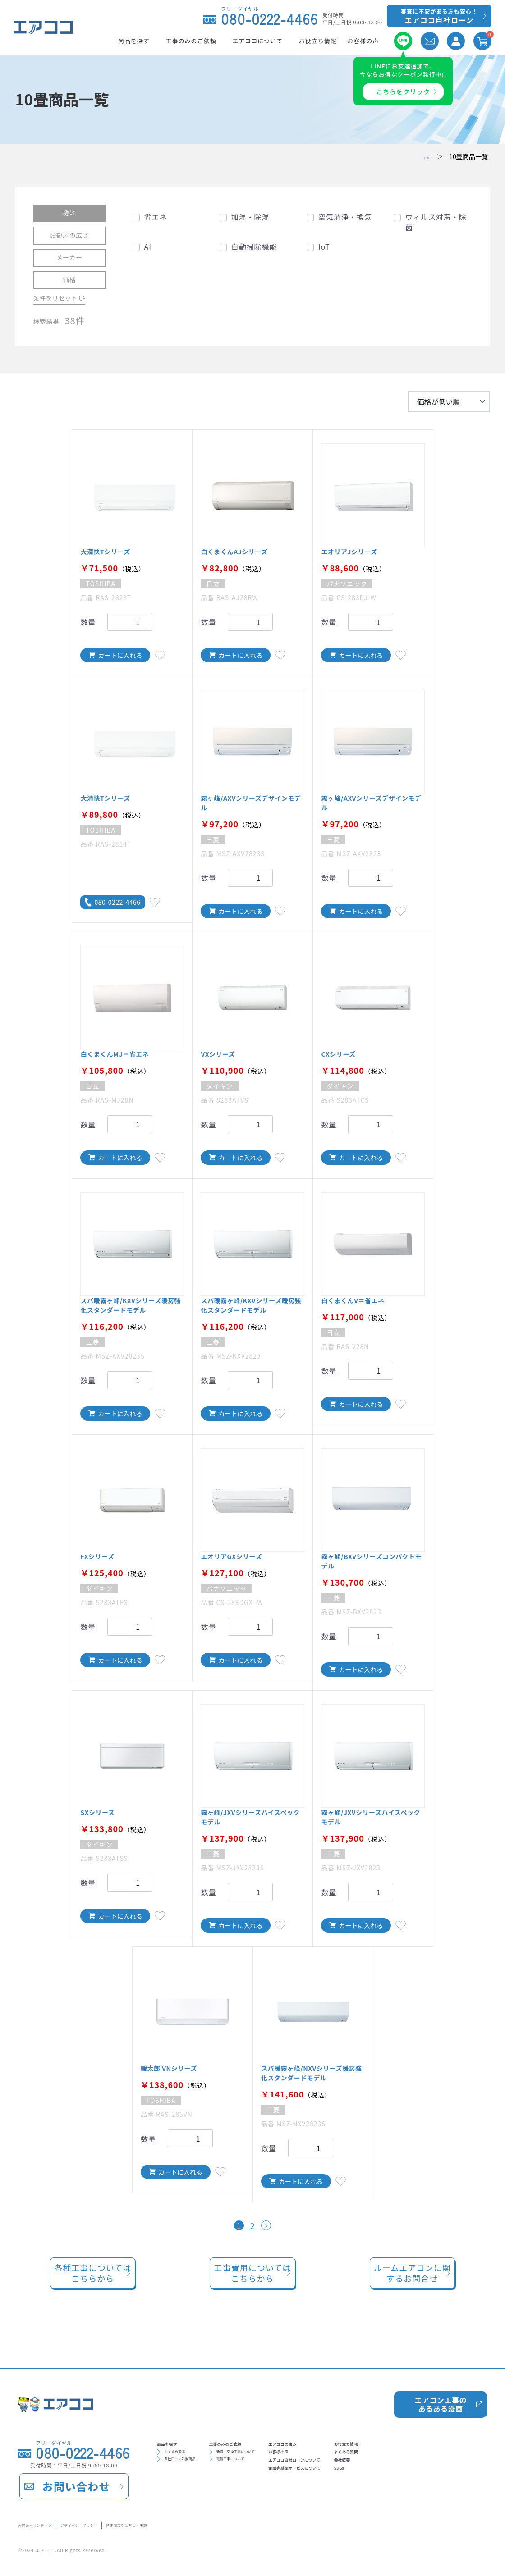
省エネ (155, 217)
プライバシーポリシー (127, 2522)
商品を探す (177, 2442)
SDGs (443, 2485)
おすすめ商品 (185, 2455)
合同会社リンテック (48, 2522)
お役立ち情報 (455, 2442)
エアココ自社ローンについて (373, 2471)
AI (148, 246)
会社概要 (448, 2471)
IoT (324, 246)
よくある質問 (455, 2456)
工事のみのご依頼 (265, 2442)
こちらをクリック (403, 91)
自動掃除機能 (254, 246)
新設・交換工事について (278, 2455)
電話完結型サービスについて (374, 2485)
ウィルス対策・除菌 (436, 222)
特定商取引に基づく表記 (213, 2522)
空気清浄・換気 (345, 217)
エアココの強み (352, 2442)
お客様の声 (345, 2456)
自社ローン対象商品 (194, 2468)
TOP (424, 156)
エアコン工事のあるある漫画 (440, 2398)
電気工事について (269, 2468)
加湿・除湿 (250, 217)
